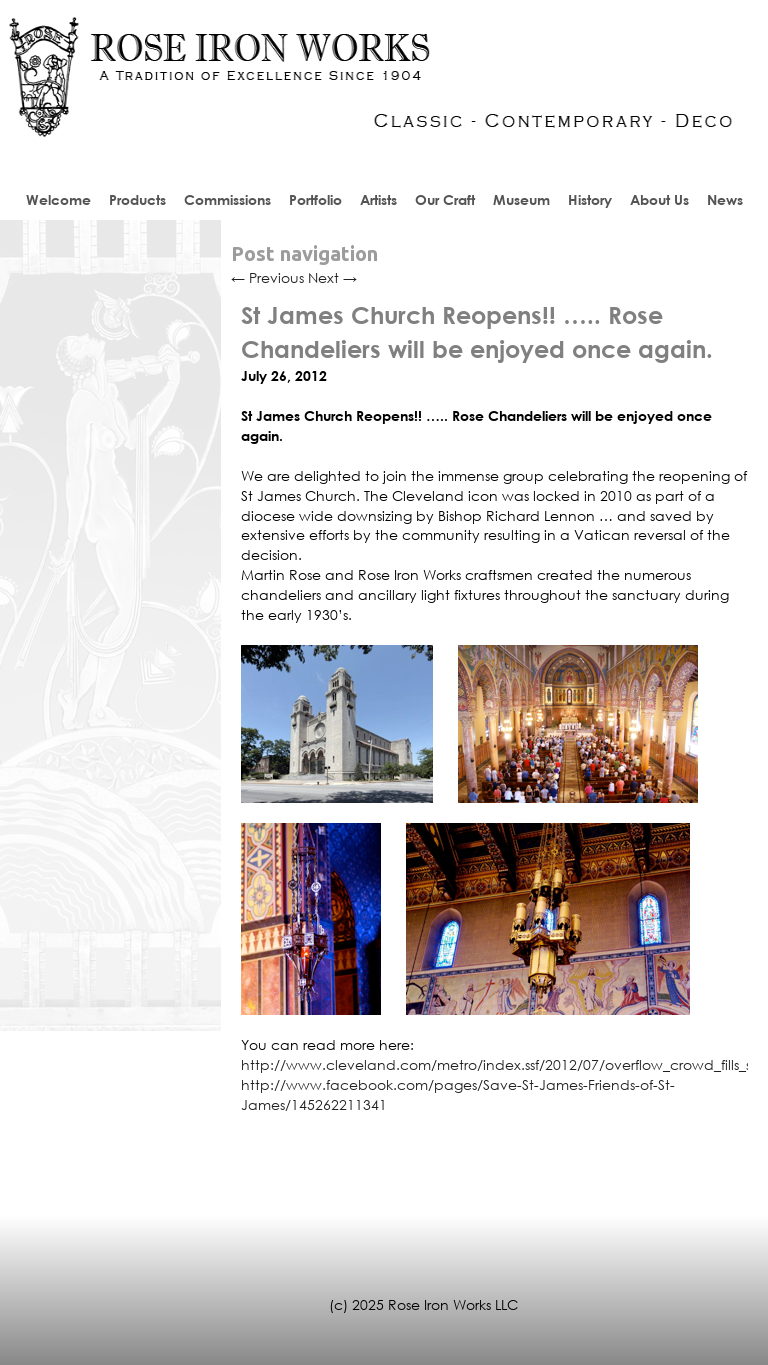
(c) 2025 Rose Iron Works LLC (423, 1304)
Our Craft (445, 199)
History (590, 199)
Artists (378, 199)
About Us (659, 199)
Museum (521, 199)
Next (332, 277)
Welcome (58, 199)
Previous (267, 277)
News (725, 199)
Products (137, 199)
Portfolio (315, 199)
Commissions (227, 199)
